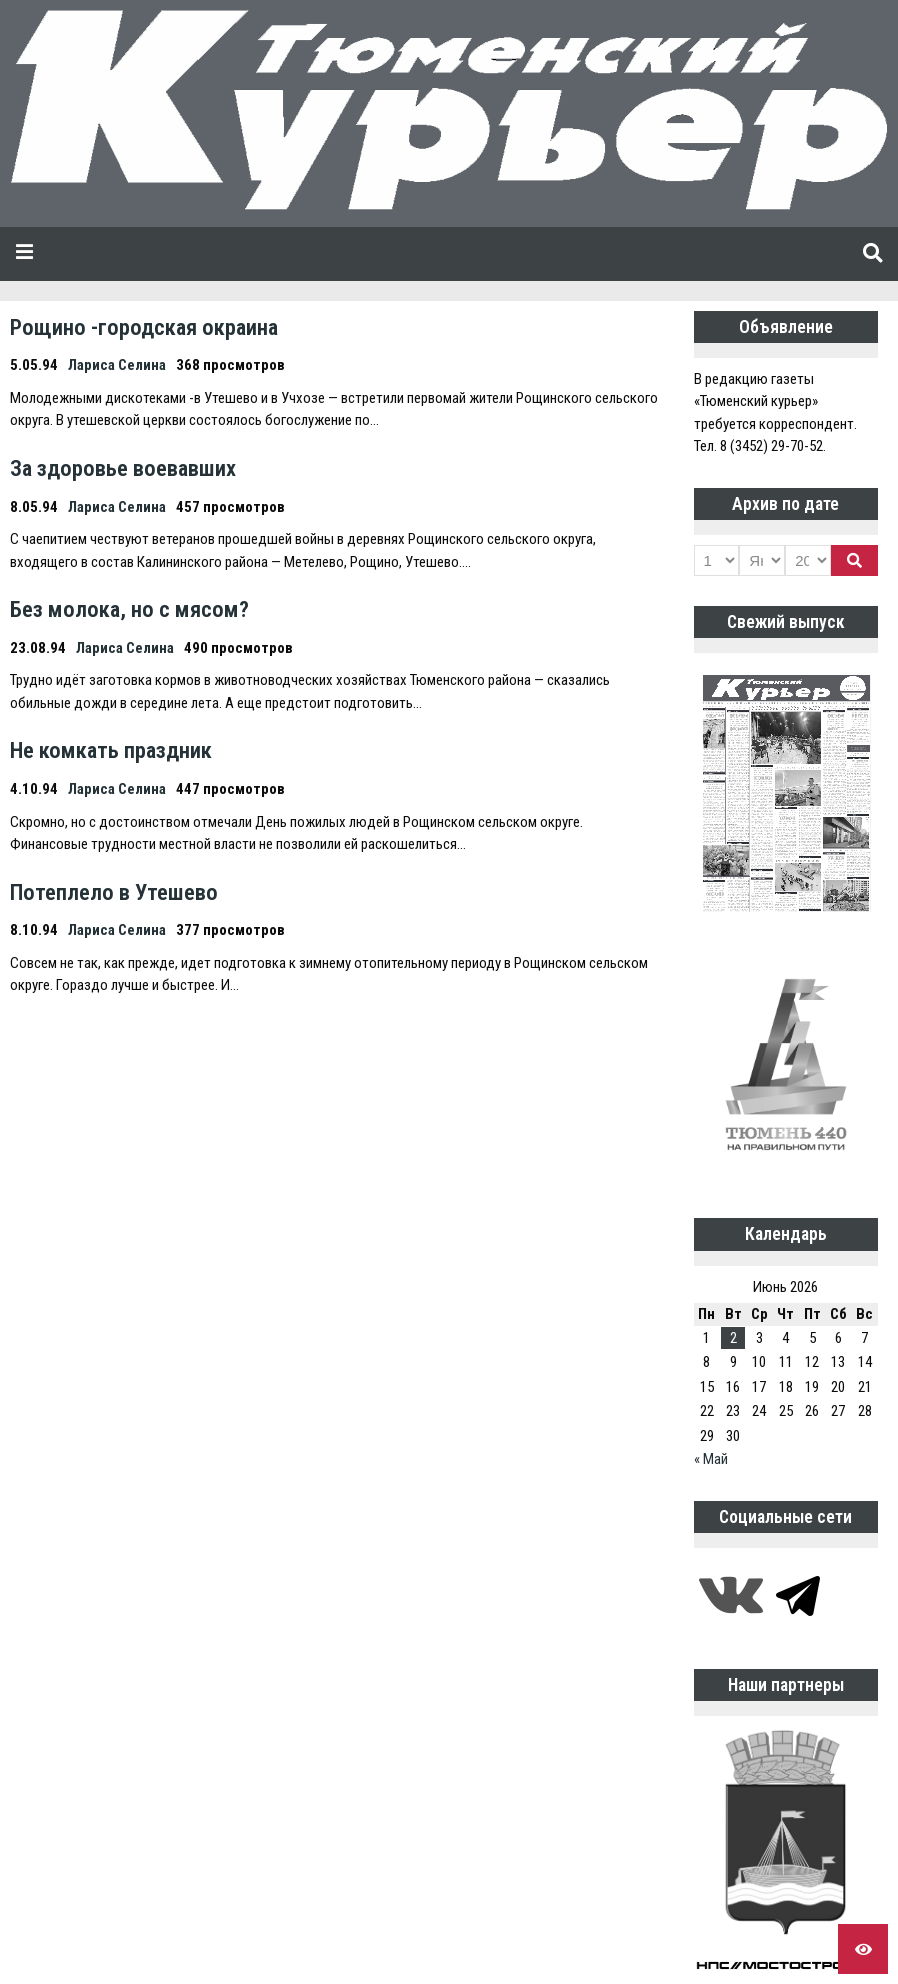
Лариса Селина (117, 365)
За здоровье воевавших (123, 468)
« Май (711, 1459)
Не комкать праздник (111, 750)
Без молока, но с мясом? (129, 609)
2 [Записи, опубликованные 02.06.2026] (733, 1338)
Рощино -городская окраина (144, 327)
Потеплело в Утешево (114, 892)
